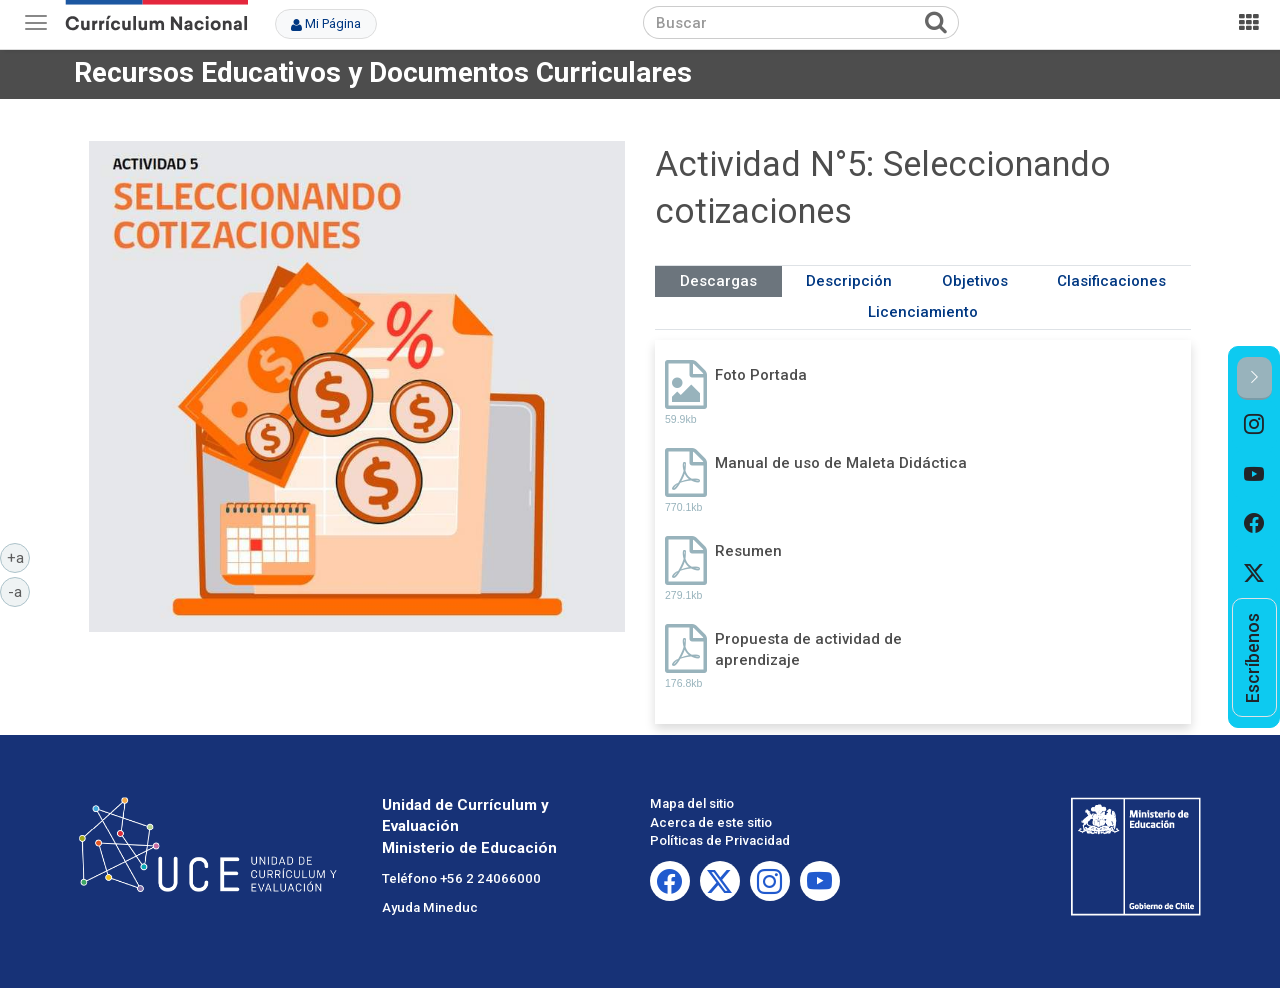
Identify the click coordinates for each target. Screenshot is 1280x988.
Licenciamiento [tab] (923, 312)
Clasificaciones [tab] (1111, 281)
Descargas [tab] (718, 281)
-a (19, 591)
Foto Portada (761, 375)
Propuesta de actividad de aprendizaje (808, 649)
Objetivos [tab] (975, 281)
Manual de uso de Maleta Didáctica (841, 463)
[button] (1254, 378)
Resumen (748, 551)
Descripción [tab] (849, 281)
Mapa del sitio (692, 803)
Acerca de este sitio (711, 822)
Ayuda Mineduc (430, 907)
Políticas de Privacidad (720, 840)
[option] (1254, 425)
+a (19, 557)
